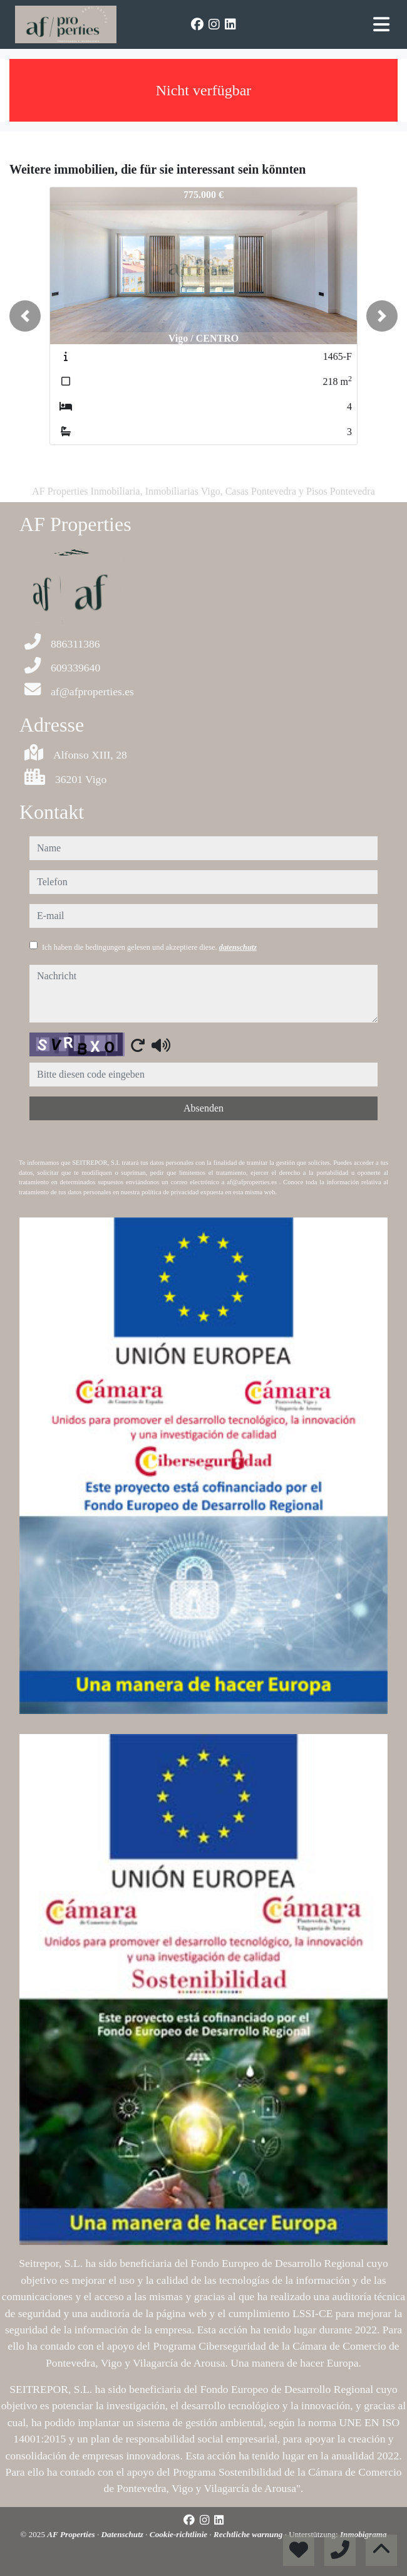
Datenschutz (123, 2534)
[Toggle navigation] (381, 24)
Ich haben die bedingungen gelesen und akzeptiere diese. (149, 947)
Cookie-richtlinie (180, 2534)
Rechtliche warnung (249, 2534)
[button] (25, 316)
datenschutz (238, 947)
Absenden (203, 1108)
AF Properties (72, 2534)
